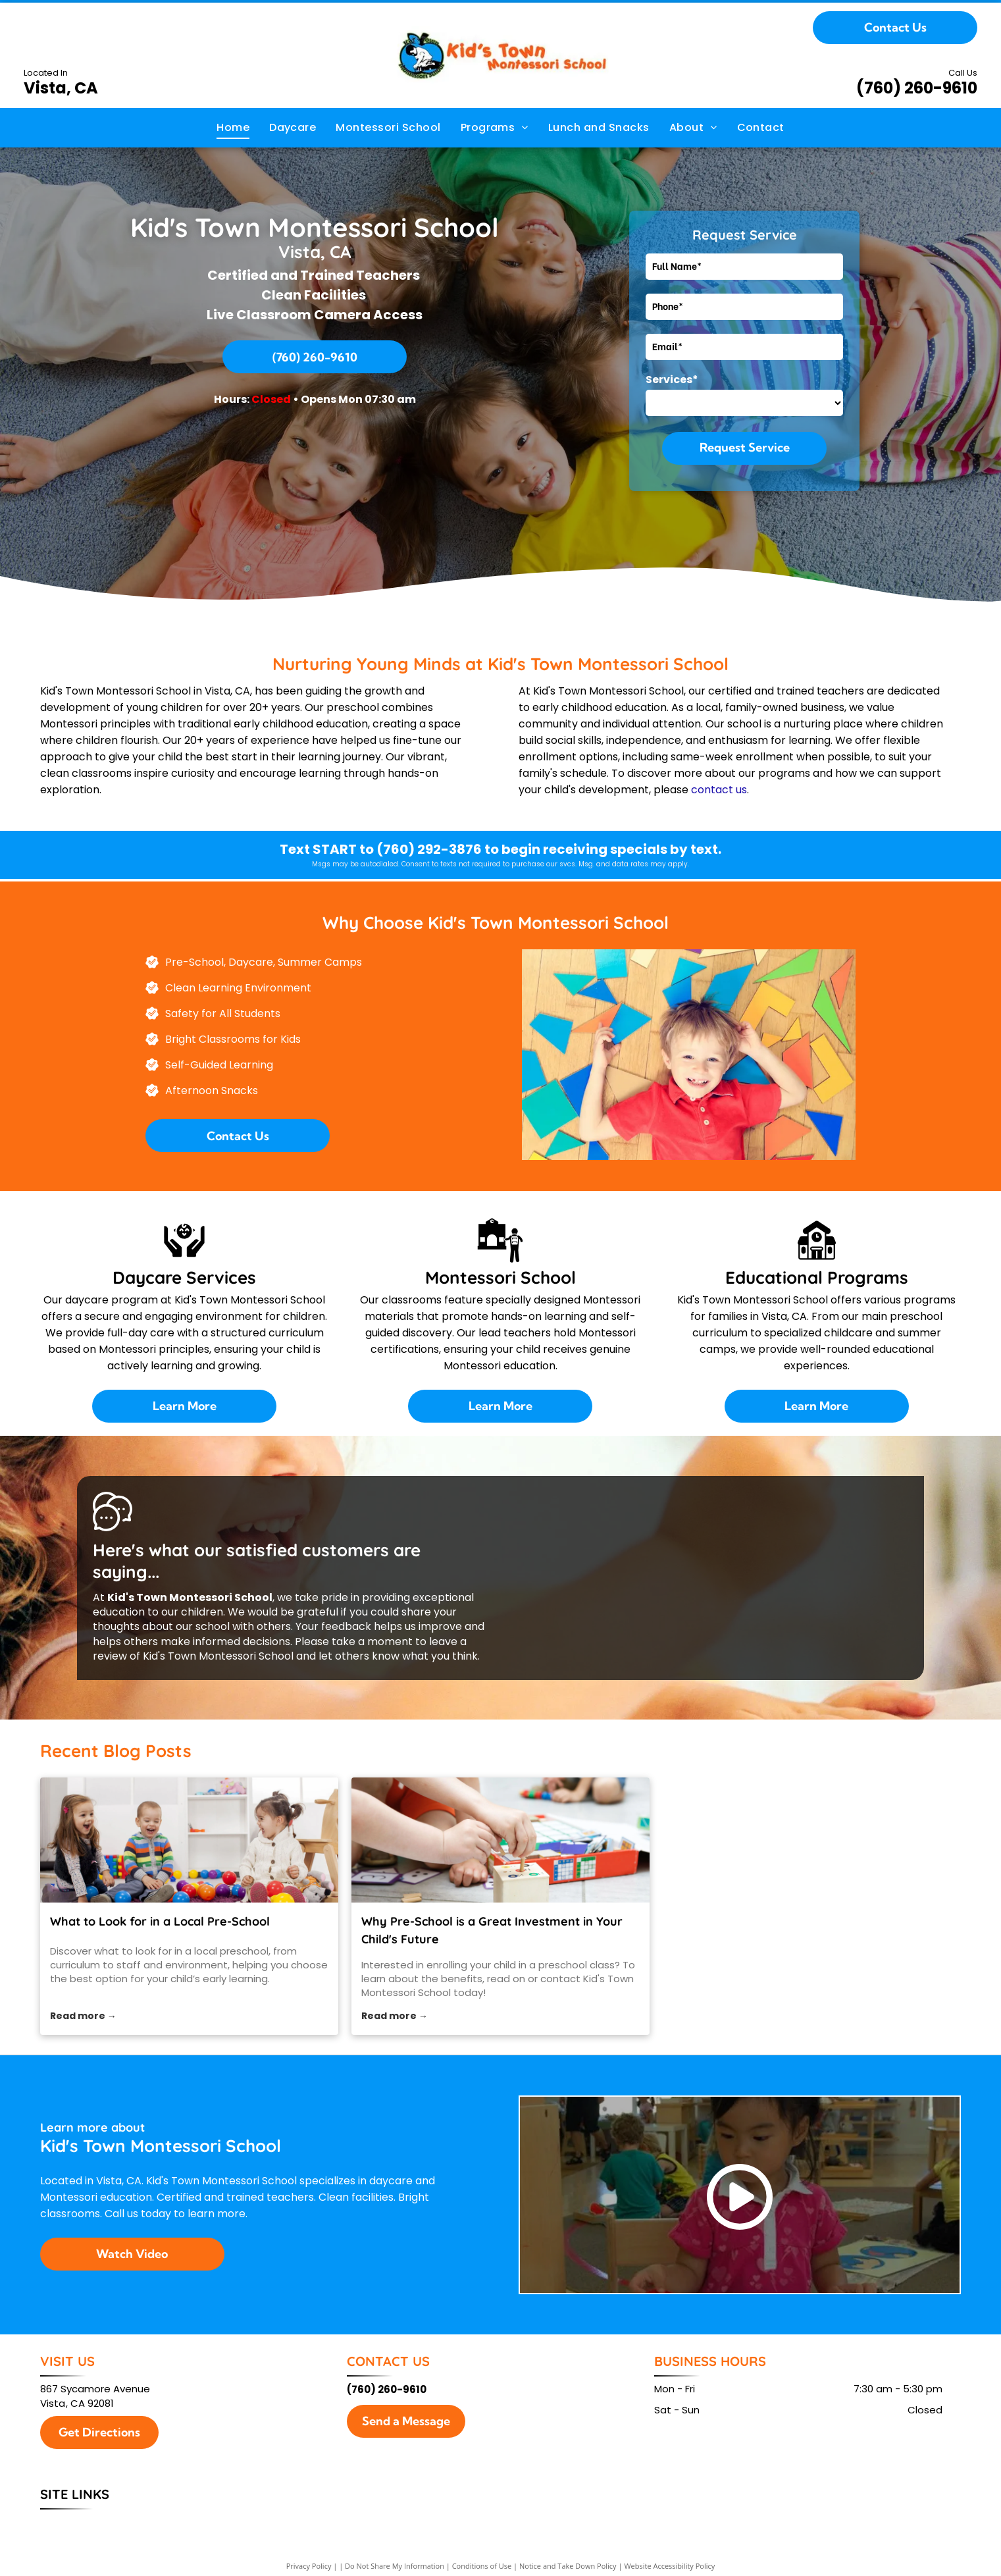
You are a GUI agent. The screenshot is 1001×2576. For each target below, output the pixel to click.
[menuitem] (233, 128)
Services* (672, 379)
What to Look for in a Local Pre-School (160, 1921)
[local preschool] (189, 1840)
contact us (719, 789)
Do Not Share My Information (394, 2566)
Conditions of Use (482, 2566)
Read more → (83, 2015)
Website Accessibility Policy (669, 2566)
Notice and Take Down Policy (568, 2566)
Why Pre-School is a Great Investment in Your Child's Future (492, 1930)
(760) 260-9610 (916, 88)
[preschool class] (500, 1840)
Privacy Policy (309, 2566)
